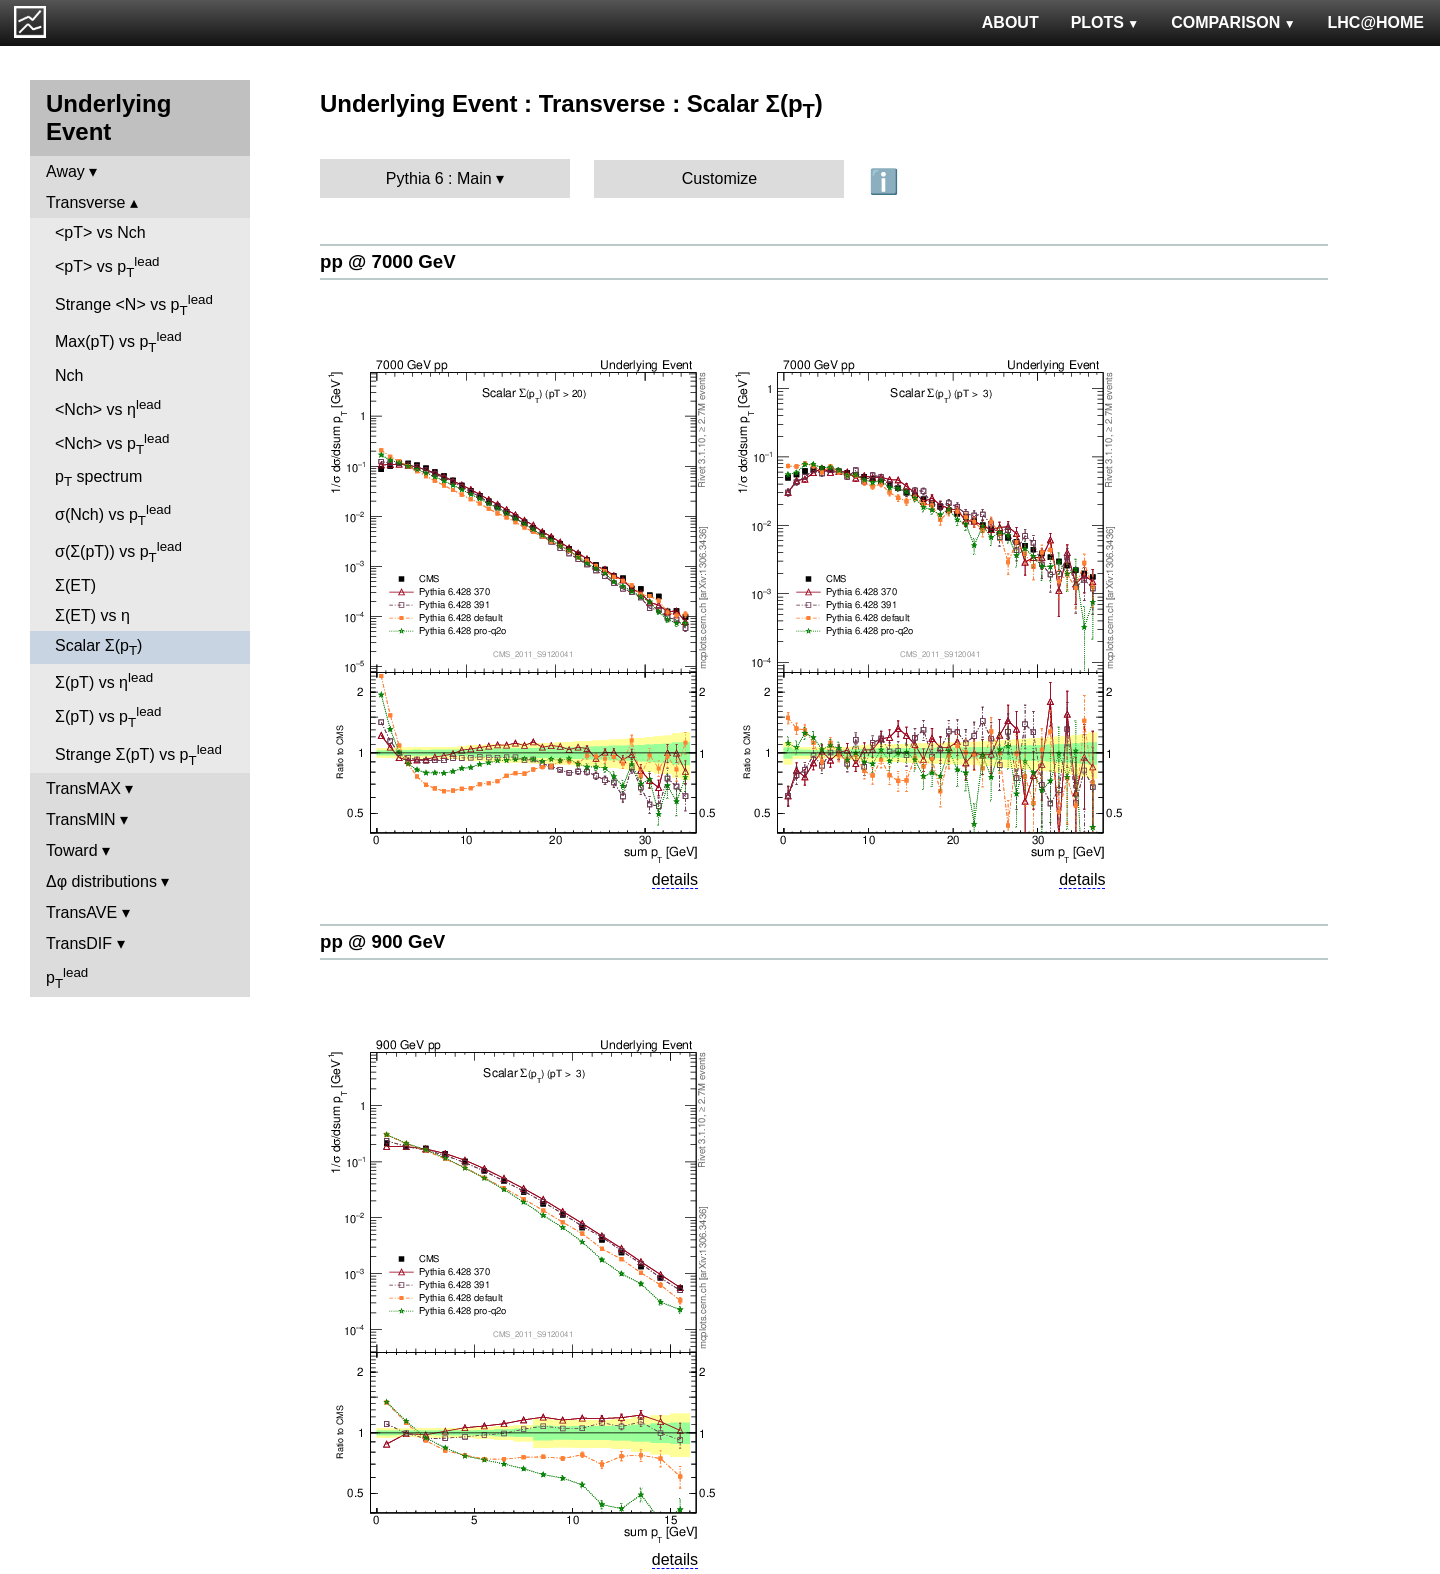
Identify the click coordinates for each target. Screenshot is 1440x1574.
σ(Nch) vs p (113, 515)
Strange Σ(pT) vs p (138, 755)
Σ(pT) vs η (104, 680)
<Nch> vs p (112, 444)
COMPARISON (1233, 22)
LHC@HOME (1376, 22)
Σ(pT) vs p (108, 717)
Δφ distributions (101, 881)
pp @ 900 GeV (382, 941)
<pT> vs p (107, 267)
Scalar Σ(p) (98, 647)
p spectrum (98, 478)
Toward (72, 850)
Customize (720, 178)
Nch (69, 375)
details (675, 879)
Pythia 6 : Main (439, 178)
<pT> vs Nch (100, 232)
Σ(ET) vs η (92, 615)
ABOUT (1010, 22)
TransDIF (79, 943)
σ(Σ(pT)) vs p (118, 552)
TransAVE (81, 912)
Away (65, 171)
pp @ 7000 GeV (388, 261)
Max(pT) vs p (118, 342)
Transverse (85, 202)
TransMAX (83, 788)
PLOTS (1105, 22)
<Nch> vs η (108, 407)
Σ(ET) (75, 585)
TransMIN (81, 819)
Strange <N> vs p (134, 305)
